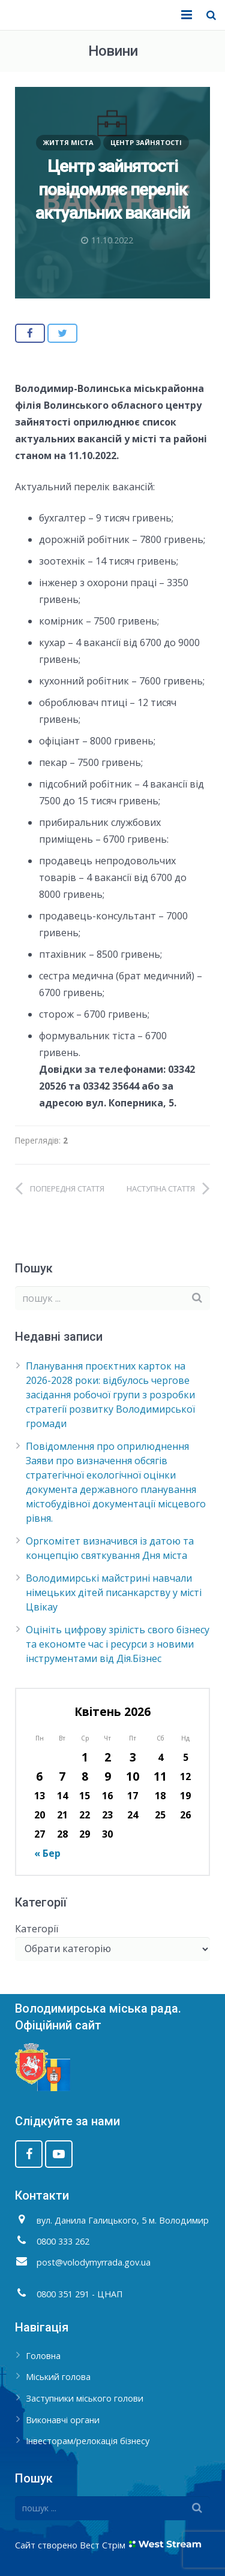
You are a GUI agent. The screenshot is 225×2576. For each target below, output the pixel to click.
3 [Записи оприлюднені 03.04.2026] (133, 1757)
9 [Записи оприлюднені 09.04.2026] (107, 1776)
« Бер (47, 1853)
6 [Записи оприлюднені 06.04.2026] (39, 1776)
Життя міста (68, 142)
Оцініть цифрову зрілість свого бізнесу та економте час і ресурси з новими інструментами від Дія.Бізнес (117, 1644)
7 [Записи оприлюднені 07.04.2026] (62, 1776)
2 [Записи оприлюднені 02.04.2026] (107, 1757)
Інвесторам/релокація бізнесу (87, 2441)
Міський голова (58, 2376)
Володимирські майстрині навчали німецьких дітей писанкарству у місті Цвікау (114, 1592)
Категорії (36, 1928)
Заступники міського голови (84, 2398)
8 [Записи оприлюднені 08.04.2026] (85, 1776)
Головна (43, 2355)
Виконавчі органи (63, 2420)
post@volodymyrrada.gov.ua (94, 2262)
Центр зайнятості (146, 142)
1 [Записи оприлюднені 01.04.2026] (85, 1757)
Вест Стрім (102, 2545)
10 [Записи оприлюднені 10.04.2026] (132, 1776)
